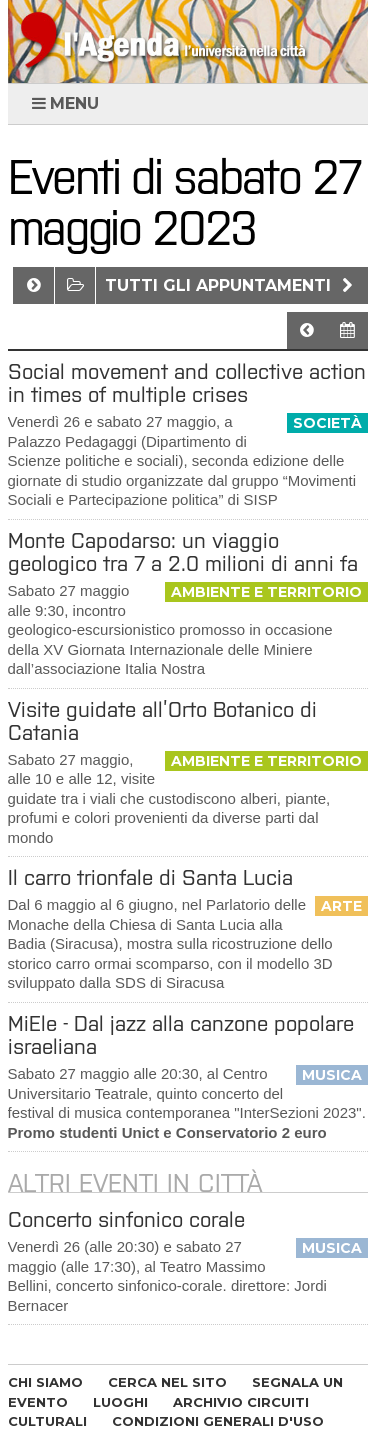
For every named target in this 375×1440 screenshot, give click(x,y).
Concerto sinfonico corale (126, 1219)
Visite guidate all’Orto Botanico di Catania (162, 721)
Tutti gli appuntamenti (231, 285)
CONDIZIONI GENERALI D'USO (218, 1421)
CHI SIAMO (45, 1382)
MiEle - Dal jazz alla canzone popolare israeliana (181, 1035)
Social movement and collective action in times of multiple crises (187, 383)
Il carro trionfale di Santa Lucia (150, 877)
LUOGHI (120, 1402)
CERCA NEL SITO (167, 1382)
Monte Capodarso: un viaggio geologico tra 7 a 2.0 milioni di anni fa (183, 552)
